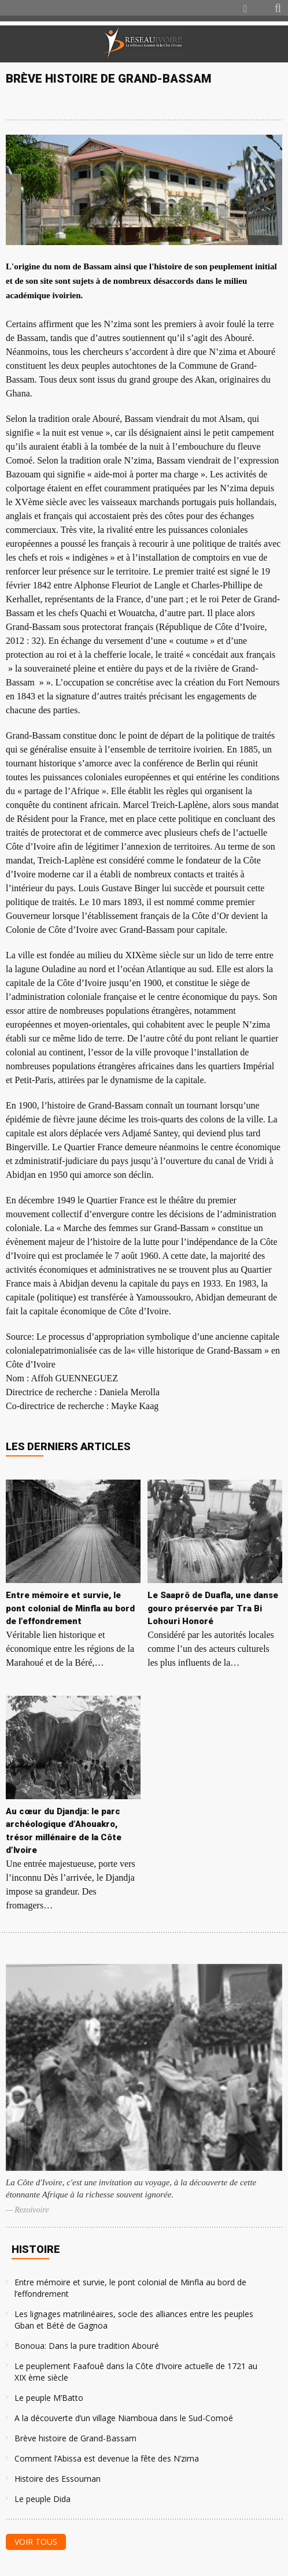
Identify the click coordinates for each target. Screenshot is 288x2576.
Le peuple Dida (42, 2498)
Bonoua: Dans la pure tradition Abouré (86, 2345)
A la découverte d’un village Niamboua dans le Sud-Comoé (123, 2417)
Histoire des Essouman (57, 2478)
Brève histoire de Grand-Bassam (75, 2438)
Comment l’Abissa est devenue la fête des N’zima (106, 2458)
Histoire (36, 2249)
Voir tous (35, 2541)
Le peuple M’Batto (48, 2397)
